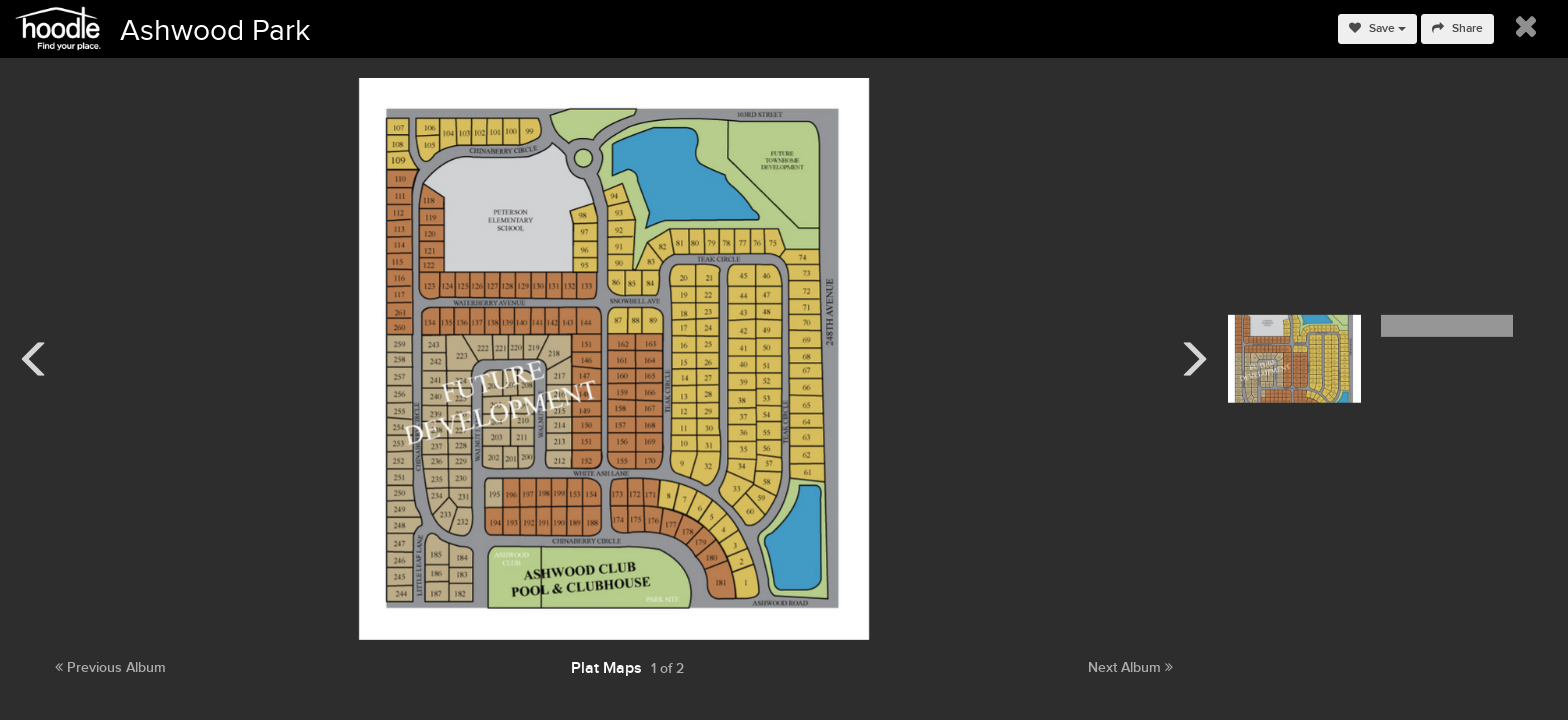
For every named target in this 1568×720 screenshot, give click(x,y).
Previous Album (110, 667)
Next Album (1130, 667)
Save (1377, 28)
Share (1457, 28)
